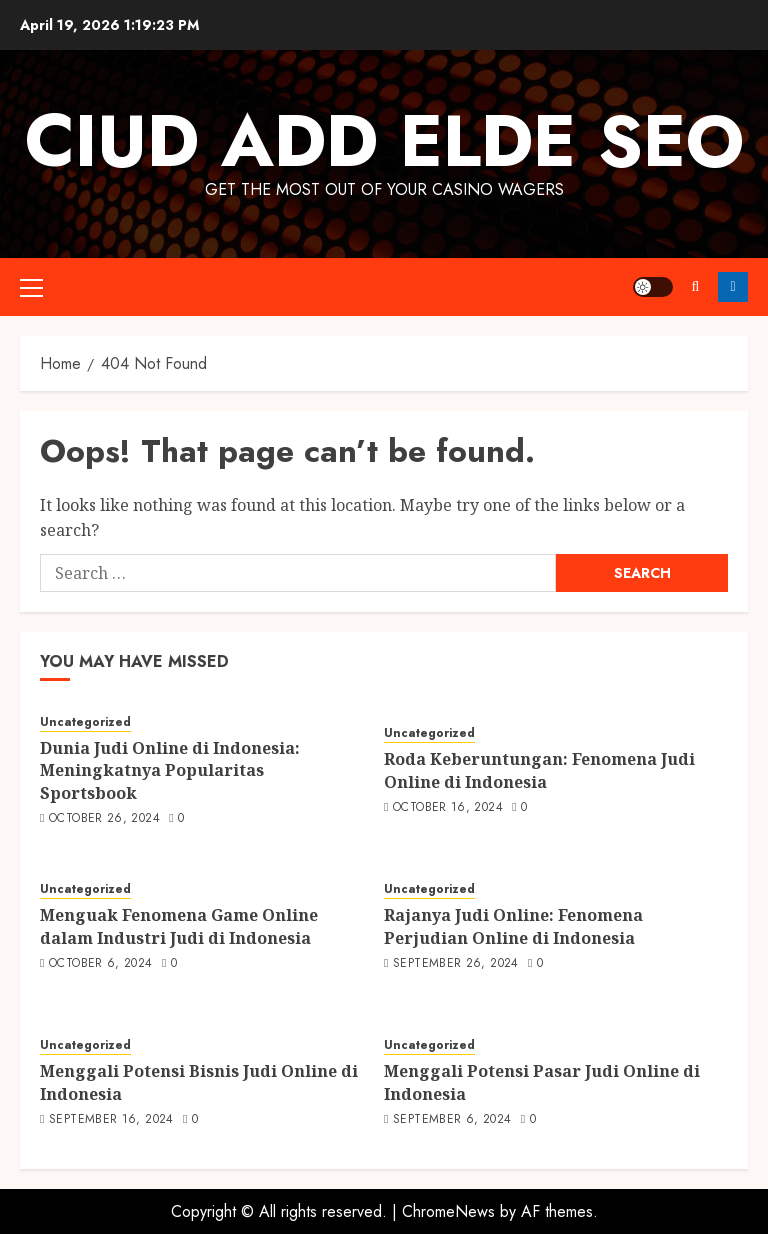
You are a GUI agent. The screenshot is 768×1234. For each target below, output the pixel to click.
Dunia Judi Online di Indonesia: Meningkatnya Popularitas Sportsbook (170, 770)
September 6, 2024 (452, 1120)
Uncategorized (85, 722)
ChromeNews (448, 1211)
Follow (733, 287)
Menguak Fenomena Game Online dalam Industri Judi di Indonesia (179, 926)
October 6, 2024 (100, 964)
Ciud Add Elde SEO (384, 141)
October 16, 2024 (448, 808)
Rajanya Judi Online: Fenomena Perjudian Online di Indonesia (513, 926)
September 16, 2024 (111, 1120)
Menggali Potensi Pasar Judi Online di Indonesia (542, 1082)
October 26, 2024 (104, 819)
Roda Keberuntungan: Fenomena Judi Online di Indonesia (539, 770)
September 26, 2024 (455, 964)
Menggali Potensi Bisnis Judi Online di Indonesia (199, 1082)
